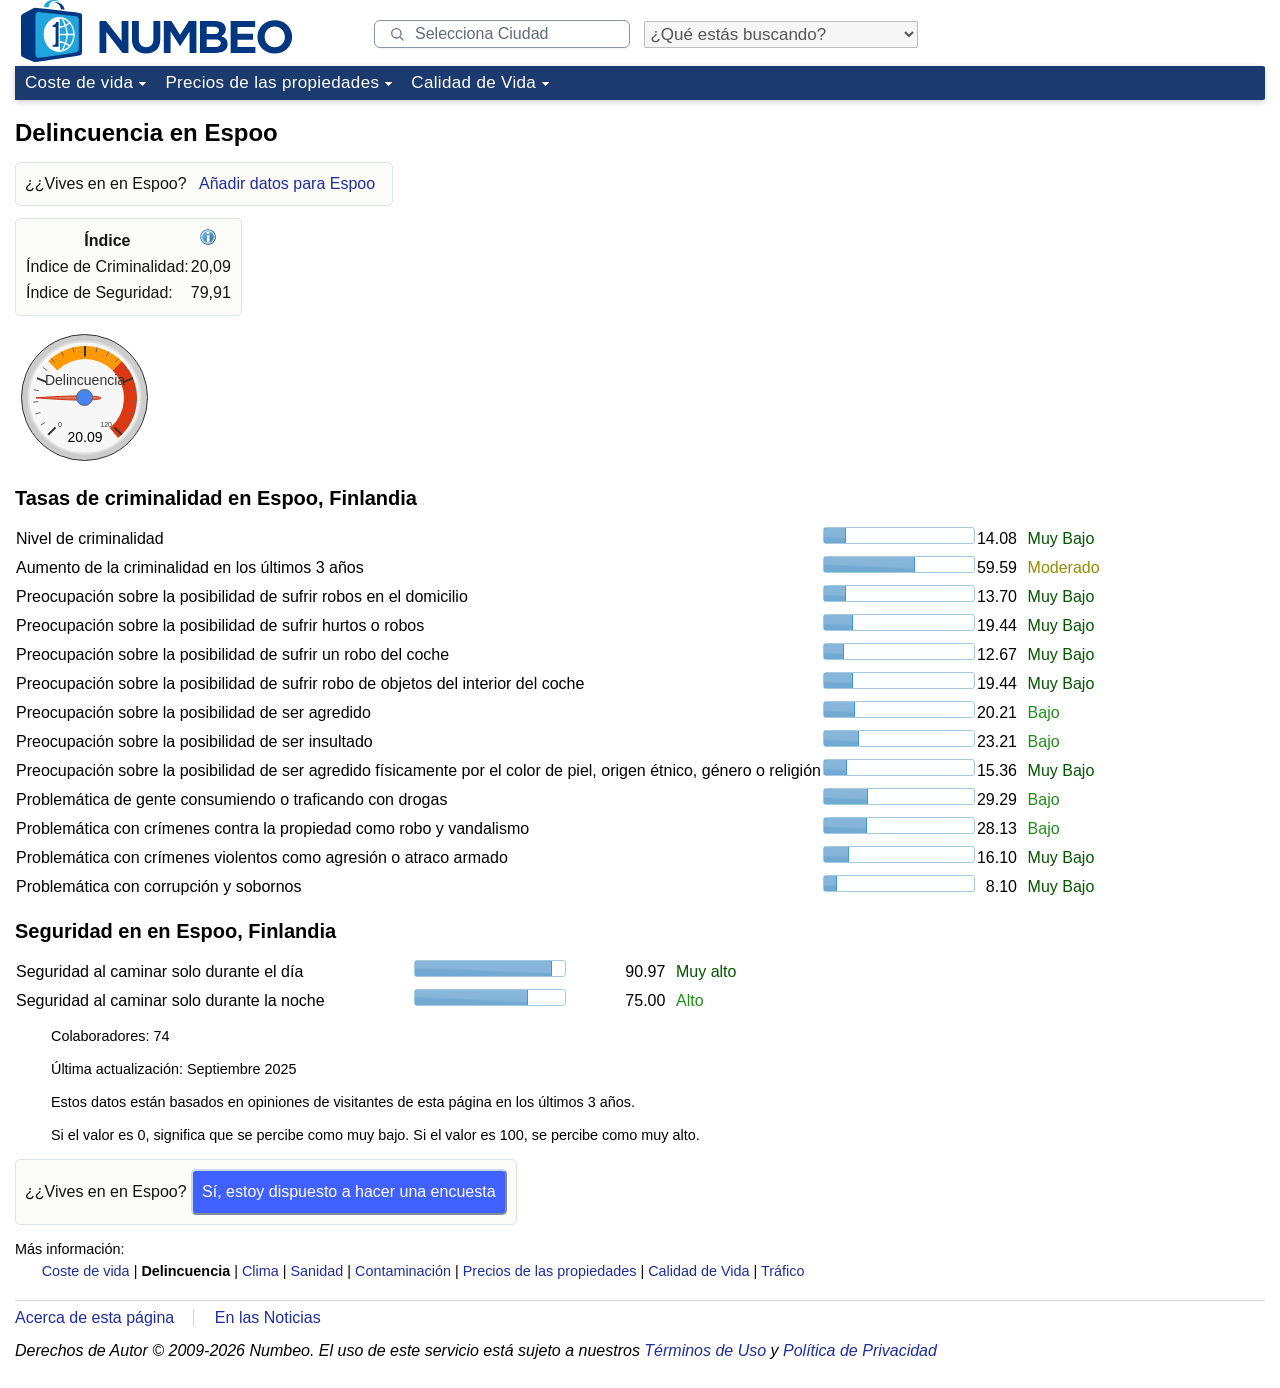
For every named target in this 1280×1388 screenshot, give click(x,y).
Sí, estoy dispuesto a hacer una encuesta (349, 1191)
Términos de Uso (705, 1350)
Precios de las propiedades (272, 82)
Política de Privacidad (860, 1350)
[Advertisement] (1115, 234)
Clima (260, 1271)
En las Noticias (268, 1317)
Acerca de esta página (94, 1317)
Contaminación (403, 1271)
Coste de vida (79, 82)
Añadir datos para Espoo (287, 183)
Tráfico (782, 1271)
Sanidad (316, 1271)
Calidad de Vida (473, 82)
